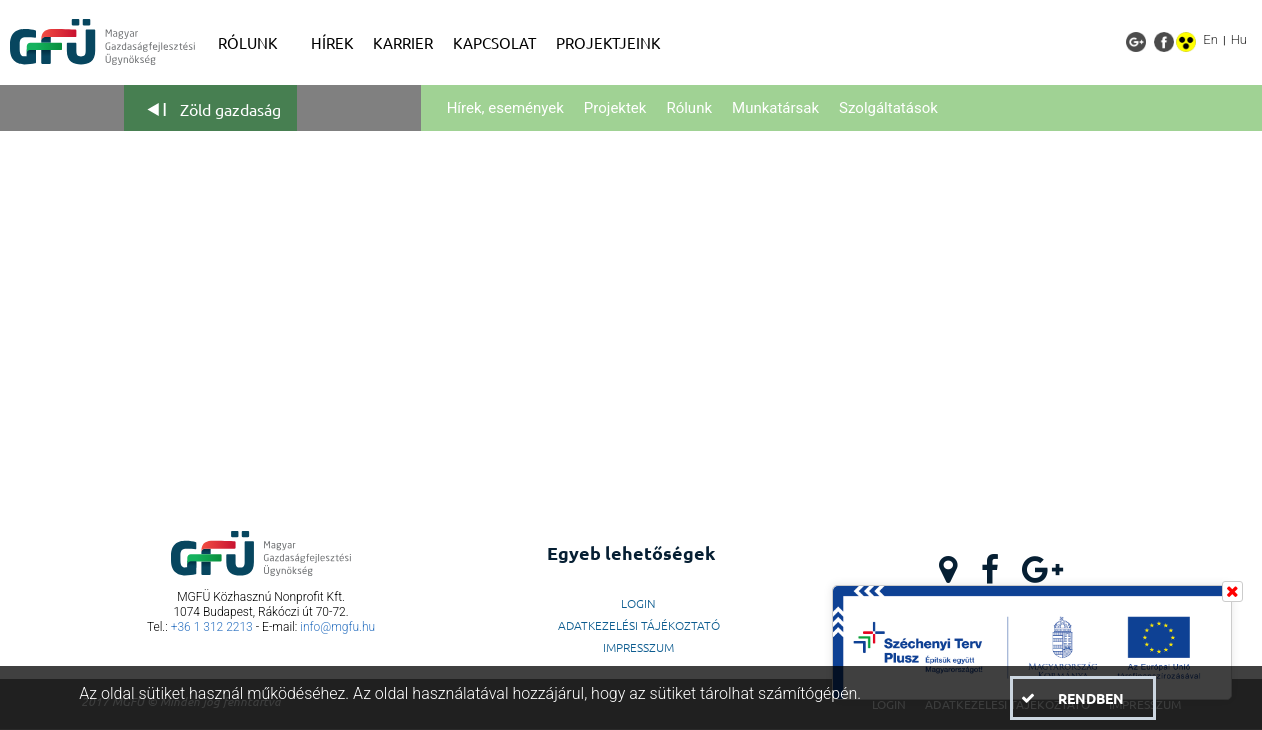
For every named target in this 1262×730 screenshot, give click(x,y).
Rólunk (689, 108)
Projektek (615, 108)
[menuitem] (254, 43)
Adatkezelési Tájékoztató (639, 625)
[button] (1082, 698)
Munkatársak (775, 108)
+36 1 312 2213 (212, 627)
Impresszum (638, 647)
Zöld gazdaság (230, 109)
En (1210, 39)
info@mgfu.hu (337, 627)
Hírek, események (505, 108)
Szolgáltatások (888, 108)
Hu (1239, 39)
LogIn (638, 603)
